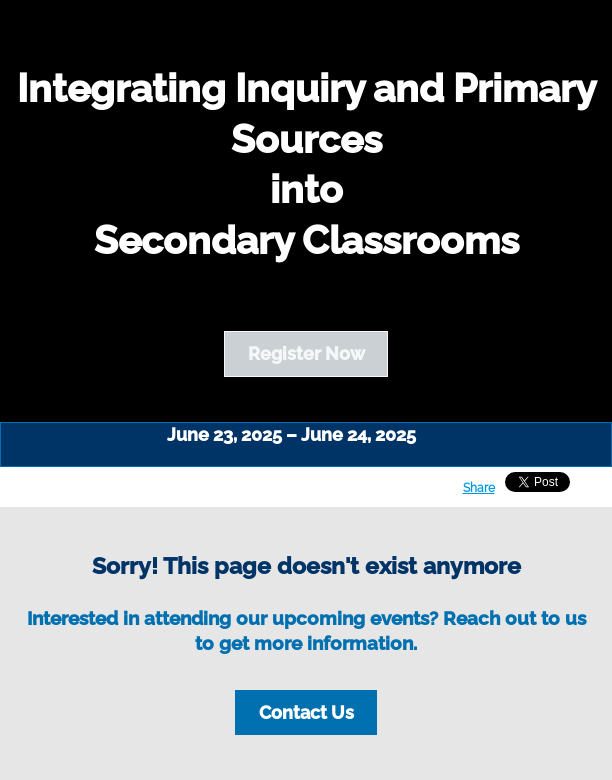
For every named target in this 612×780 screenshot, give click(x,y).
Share (479, 488)
